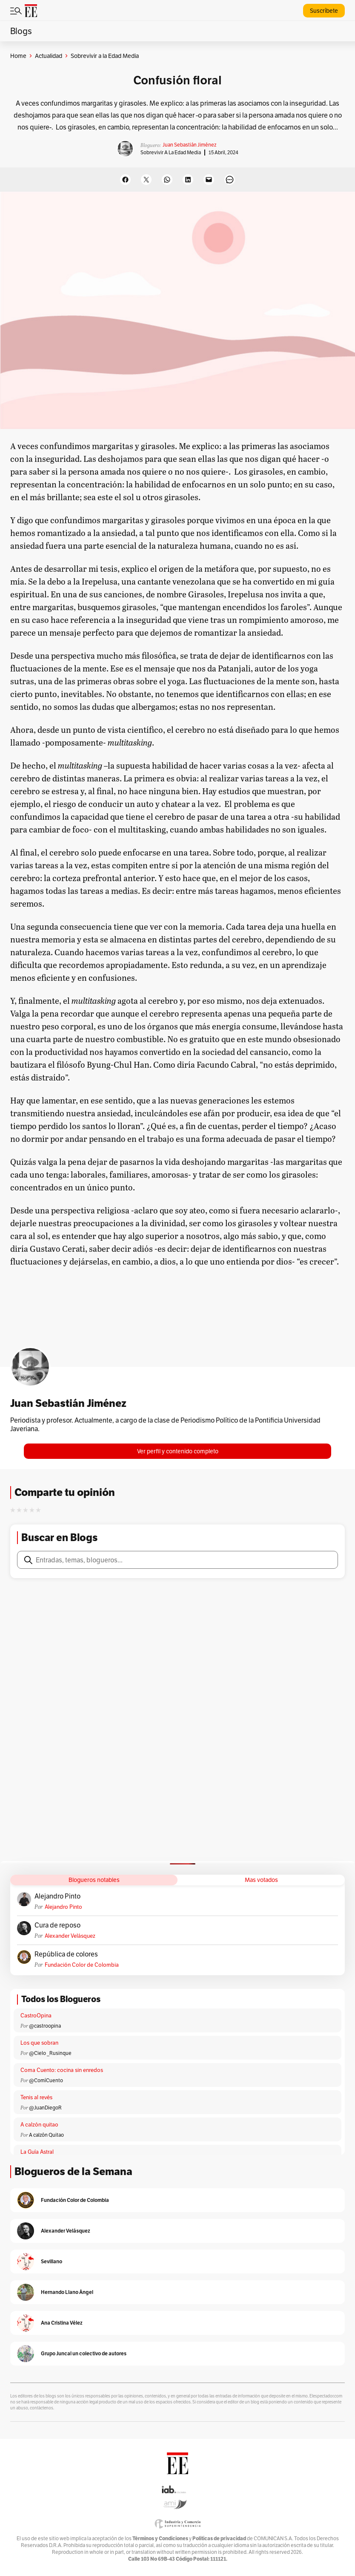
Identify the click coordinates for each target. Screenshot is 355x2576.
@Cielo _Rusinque (50, 2053)
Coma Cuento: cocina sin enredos (61, 2070)
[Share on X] (146, 179)
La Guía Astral (37, 2151)
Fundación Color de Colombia (82, 1964)
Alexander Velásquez (70, 1935)
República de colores (66, 1954)
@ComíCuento (46, 2080)
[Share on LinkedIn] (188, 179)
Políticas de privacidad (219, 2538)
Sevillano (51, 2261)
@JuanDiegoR (45, 2107)
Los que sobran (39, 2042)
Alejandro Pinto (57, 1896)
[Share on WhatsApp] (167, 179)
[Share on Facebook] (125, 179)
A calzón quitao (39, 2124)
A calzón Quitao (46, 2135)
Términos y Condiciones (160, 2538)
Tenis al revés (36, 2097)
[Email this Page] (208, 179)
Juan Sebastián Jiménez (189, 144)
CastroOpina (36, 2015)
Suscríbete (324, 10)
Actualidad (48, 56)
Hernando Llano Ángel (67, 2292)
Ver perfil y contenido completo (177, 1451)
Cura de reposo (57, 1925)
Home (18, 56)
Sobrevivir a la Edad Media (170, 152)
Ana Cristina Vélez (62, 2323)
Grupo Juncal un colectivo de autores (83, 2353)
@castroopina (45, 2026)
